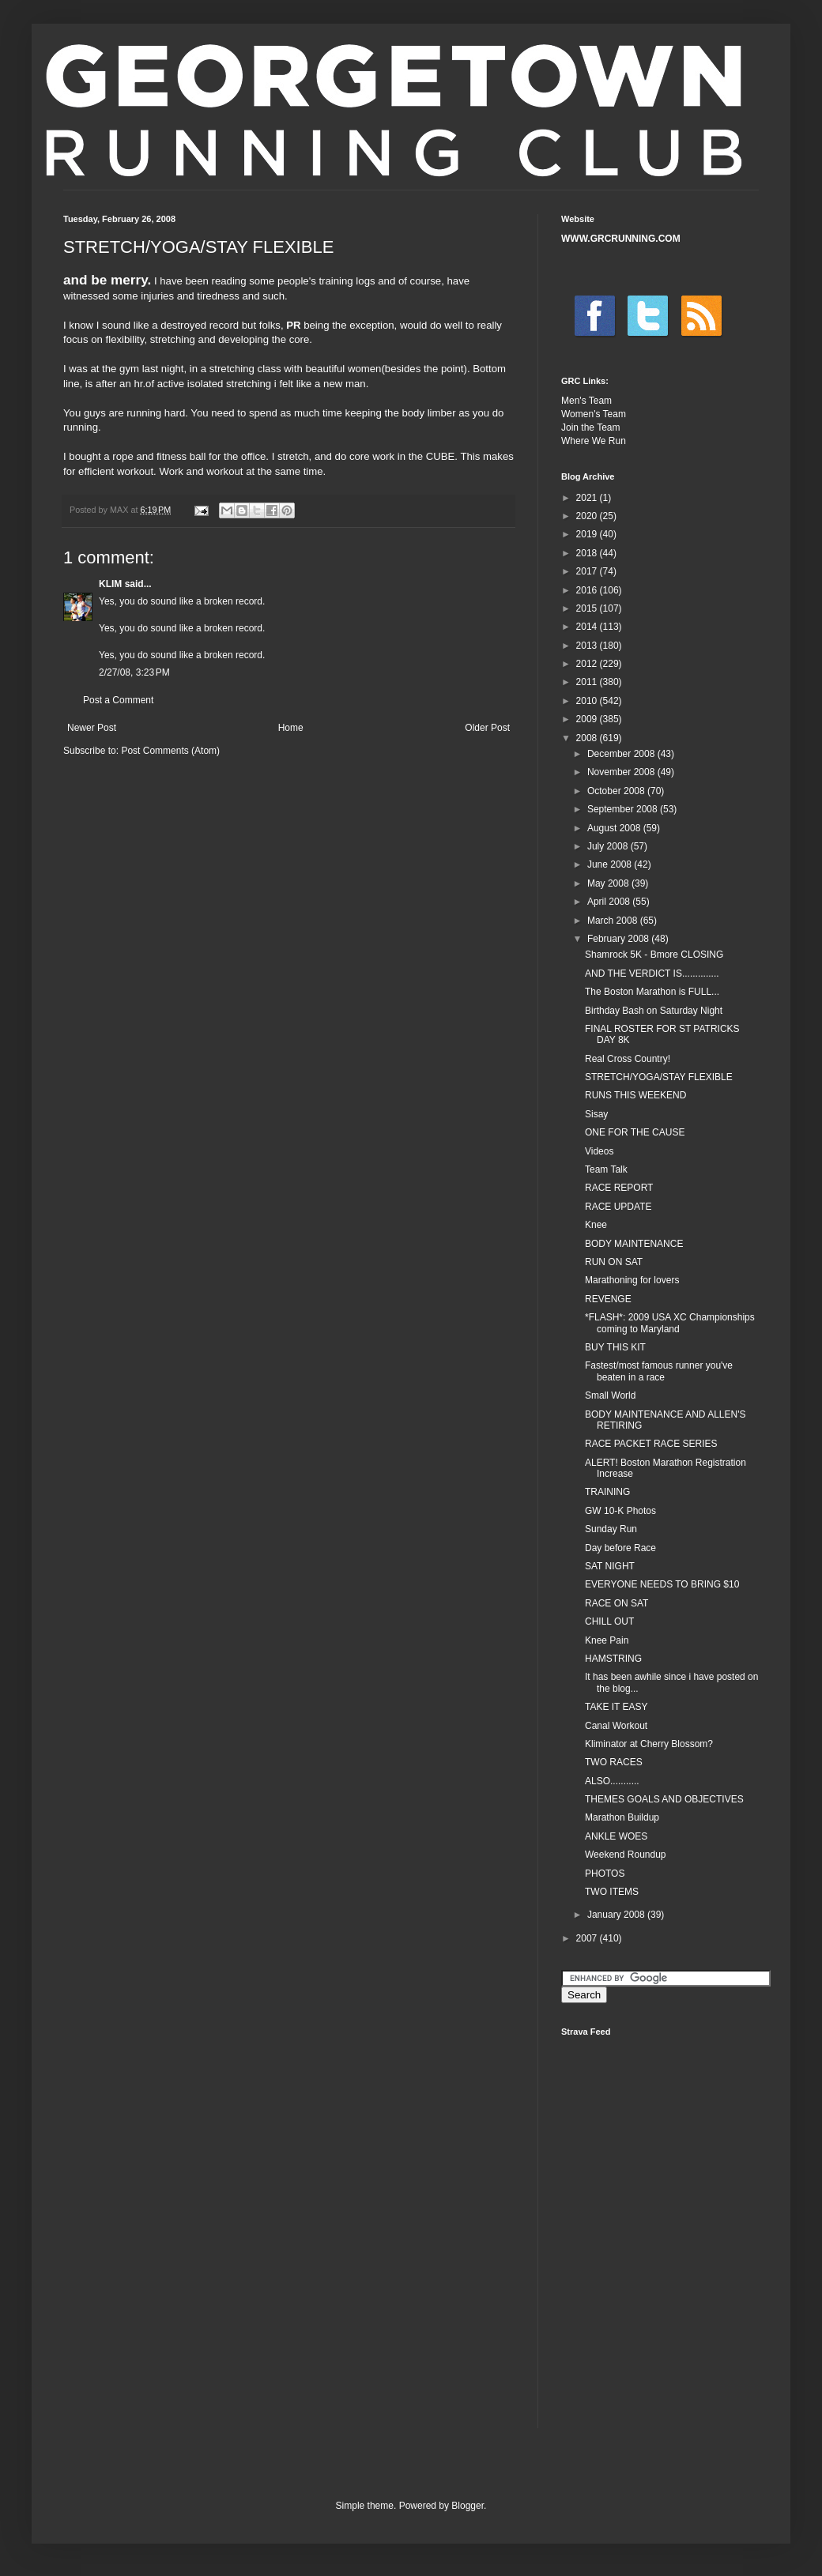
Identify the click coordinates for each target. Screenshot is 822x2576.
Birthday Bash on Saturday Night (653, 1010)
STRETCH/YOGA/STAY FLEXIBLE (659, 1077)
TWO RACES (614, 1762)
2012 (588, 663)
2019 (588, 534)
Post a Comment (118, 700)
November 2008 (622, 772)
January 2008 (617, 1914)
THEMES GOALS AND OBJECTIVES (664, 1799)
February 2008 (619, 938)
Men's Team (586, 400)
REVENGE (608, 1299)
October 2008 (617, 791)
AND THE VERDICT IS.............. (652, 973)
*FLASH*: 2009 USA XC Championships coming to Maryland (670, 1323)
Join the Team (590, 427)
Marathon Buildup (622, 1817)
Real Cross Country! (627, 1058)
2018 (588, 553)
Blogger (467, 2505)
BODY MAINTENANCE (634, 1243)
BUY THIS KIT (615, 1347)
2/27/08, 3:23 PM (134, 672)
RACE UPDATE (618, 1206)
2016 (588, 590)
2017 (588, 571)
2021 (588, 497)
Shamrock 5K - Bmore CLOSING (654, 954)
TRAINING (607, 1491)
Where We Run (593, 440)
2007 (588, 1938)
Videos (599, 1151)
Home (291, 727)
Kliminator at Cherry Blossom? (649, 1743)
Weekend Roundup (625, 1854)
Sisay (596, 1114)
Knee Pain (606, 1640)
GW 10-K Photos (620, 1510)
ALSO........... (612, 1781)
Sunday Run (611, 1529)
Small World (610, 1395)
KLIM (110, 583)
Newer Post (91, 727)
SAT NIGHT (610, 1566)
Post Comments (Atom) (170, 750)
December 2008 (622, 753)
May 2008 (609, 883)
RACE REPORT (619, 1187)
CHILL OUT (609, 1621)
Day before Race (620, 1548)
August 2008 (615, 828)
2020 (588, 516)
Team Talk (606, 1169)
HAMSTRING (613, 1658)
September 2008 (623, 809)
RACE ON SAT (616, 1603)
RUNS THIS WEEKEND (635, 1095)
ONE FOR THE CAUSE (634, 1132)
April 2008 (609, 901)
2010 (588, 700)
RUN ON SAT (614, 1261)
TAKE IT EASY (616, 1706)
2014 (588, 626)
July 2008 (609, 846)
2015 (588, 608)
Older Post (487, 727)
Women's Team (593, 414)
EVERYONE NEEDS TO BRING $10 (662, 1584)
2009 (588, 719)
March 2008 (613, 920)
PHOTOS (604, 1873)
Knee (596, 1224)
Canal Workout (616, 1725)
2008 (588, 738)
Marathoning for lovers (632, 1280)
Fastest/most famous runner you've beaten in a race (659, 1371)
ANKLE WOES (616, 1836)
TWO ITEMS (612, 1891)
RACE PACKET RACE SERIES (651, 1443)
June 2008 (610, 864)
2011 (588, 681)
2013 (588, 645)
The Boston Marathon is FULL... (652, 991)
